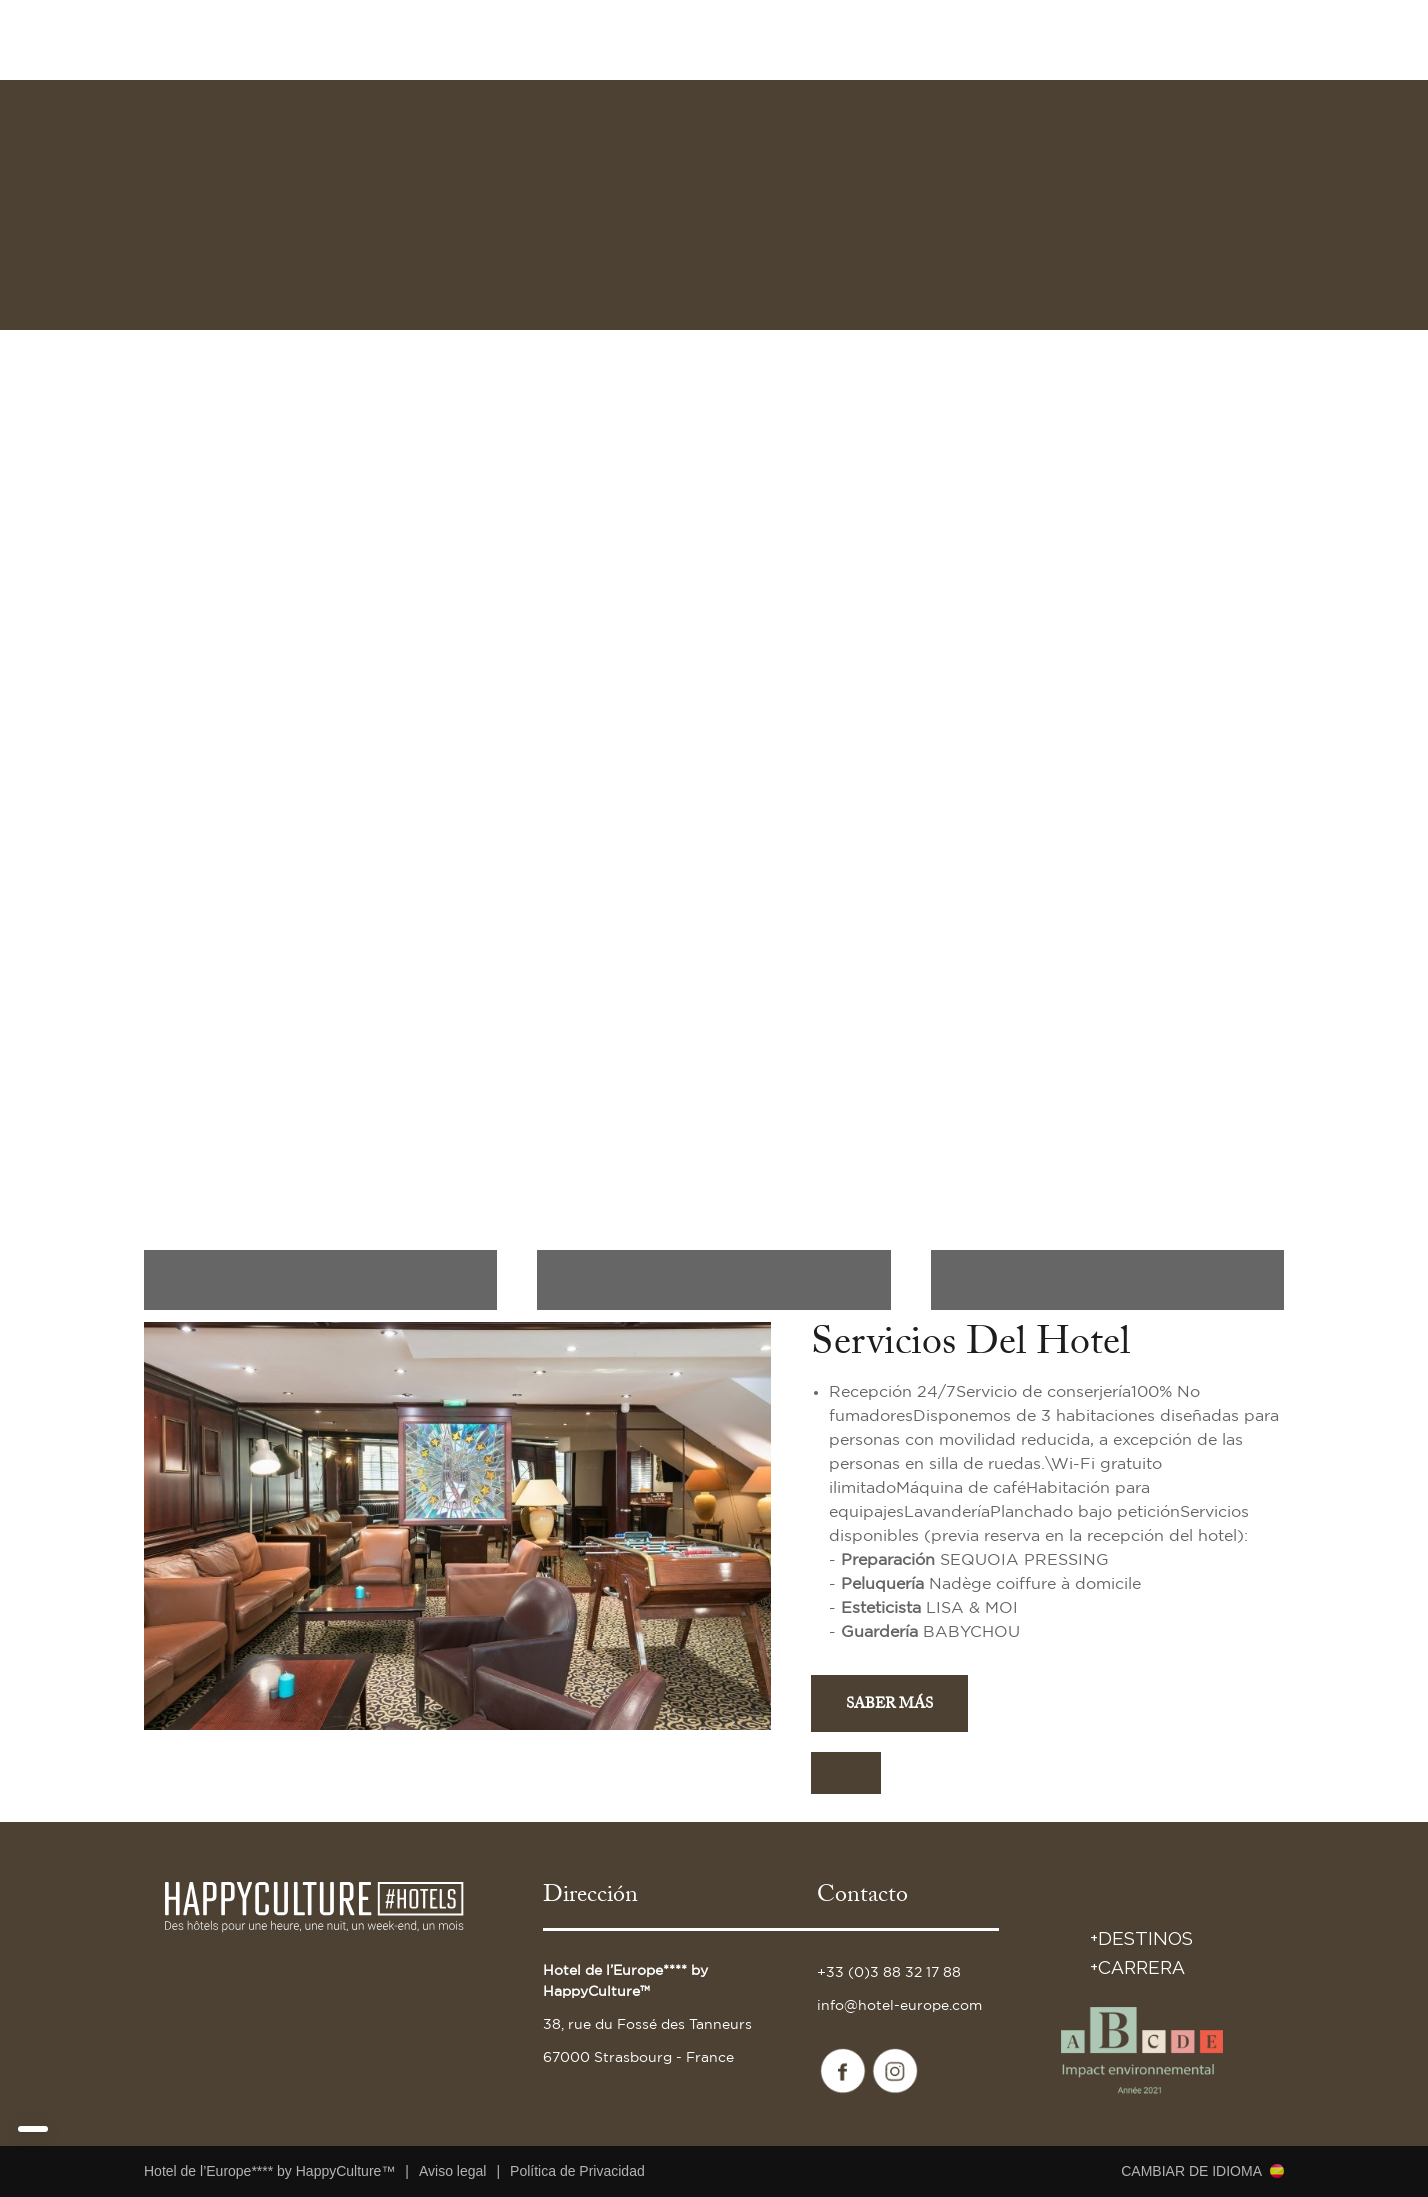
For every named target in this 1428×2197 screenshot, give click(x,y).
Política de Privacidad (577, 2171)
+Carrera (1137, 1967)
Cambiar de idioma (1191, 2171)
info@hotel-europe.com (899, 2006)
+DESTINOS (1141, 1938)
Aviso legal (452, 2171)
